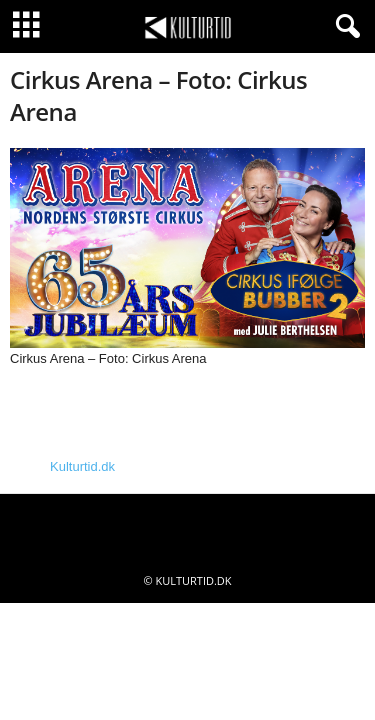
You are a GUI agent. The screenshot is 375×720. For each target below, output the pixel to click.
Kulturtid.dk (82, 466)
